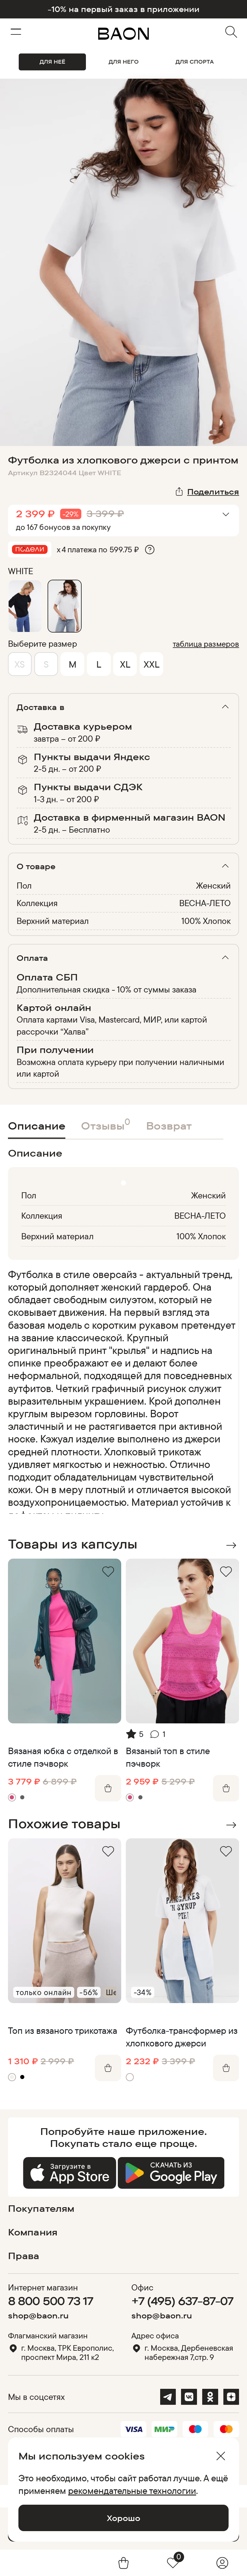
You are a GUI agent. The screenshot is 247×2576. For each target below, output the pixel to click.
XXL (152, 664)
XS (19, 664)
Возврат (169, 1125)
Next (231, 1545)
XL (125, 664)
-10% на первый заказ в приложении (123, 9)
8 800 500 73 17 (50, 2301)
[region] (122, 1391)
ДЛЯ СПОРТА (195, 61)
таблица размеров (206, 644)
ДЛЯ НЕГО (124, 61)
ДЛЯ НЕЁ (52, 61)
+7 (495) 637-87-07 (182, 2301)
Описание (36, 1125)
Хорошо (123, 2518)
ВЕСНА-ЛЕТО (205, 902)
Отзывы (105, 1124)
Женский (213, 885)
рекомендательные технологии (132, 2490)
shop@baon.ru (38, 2315)
